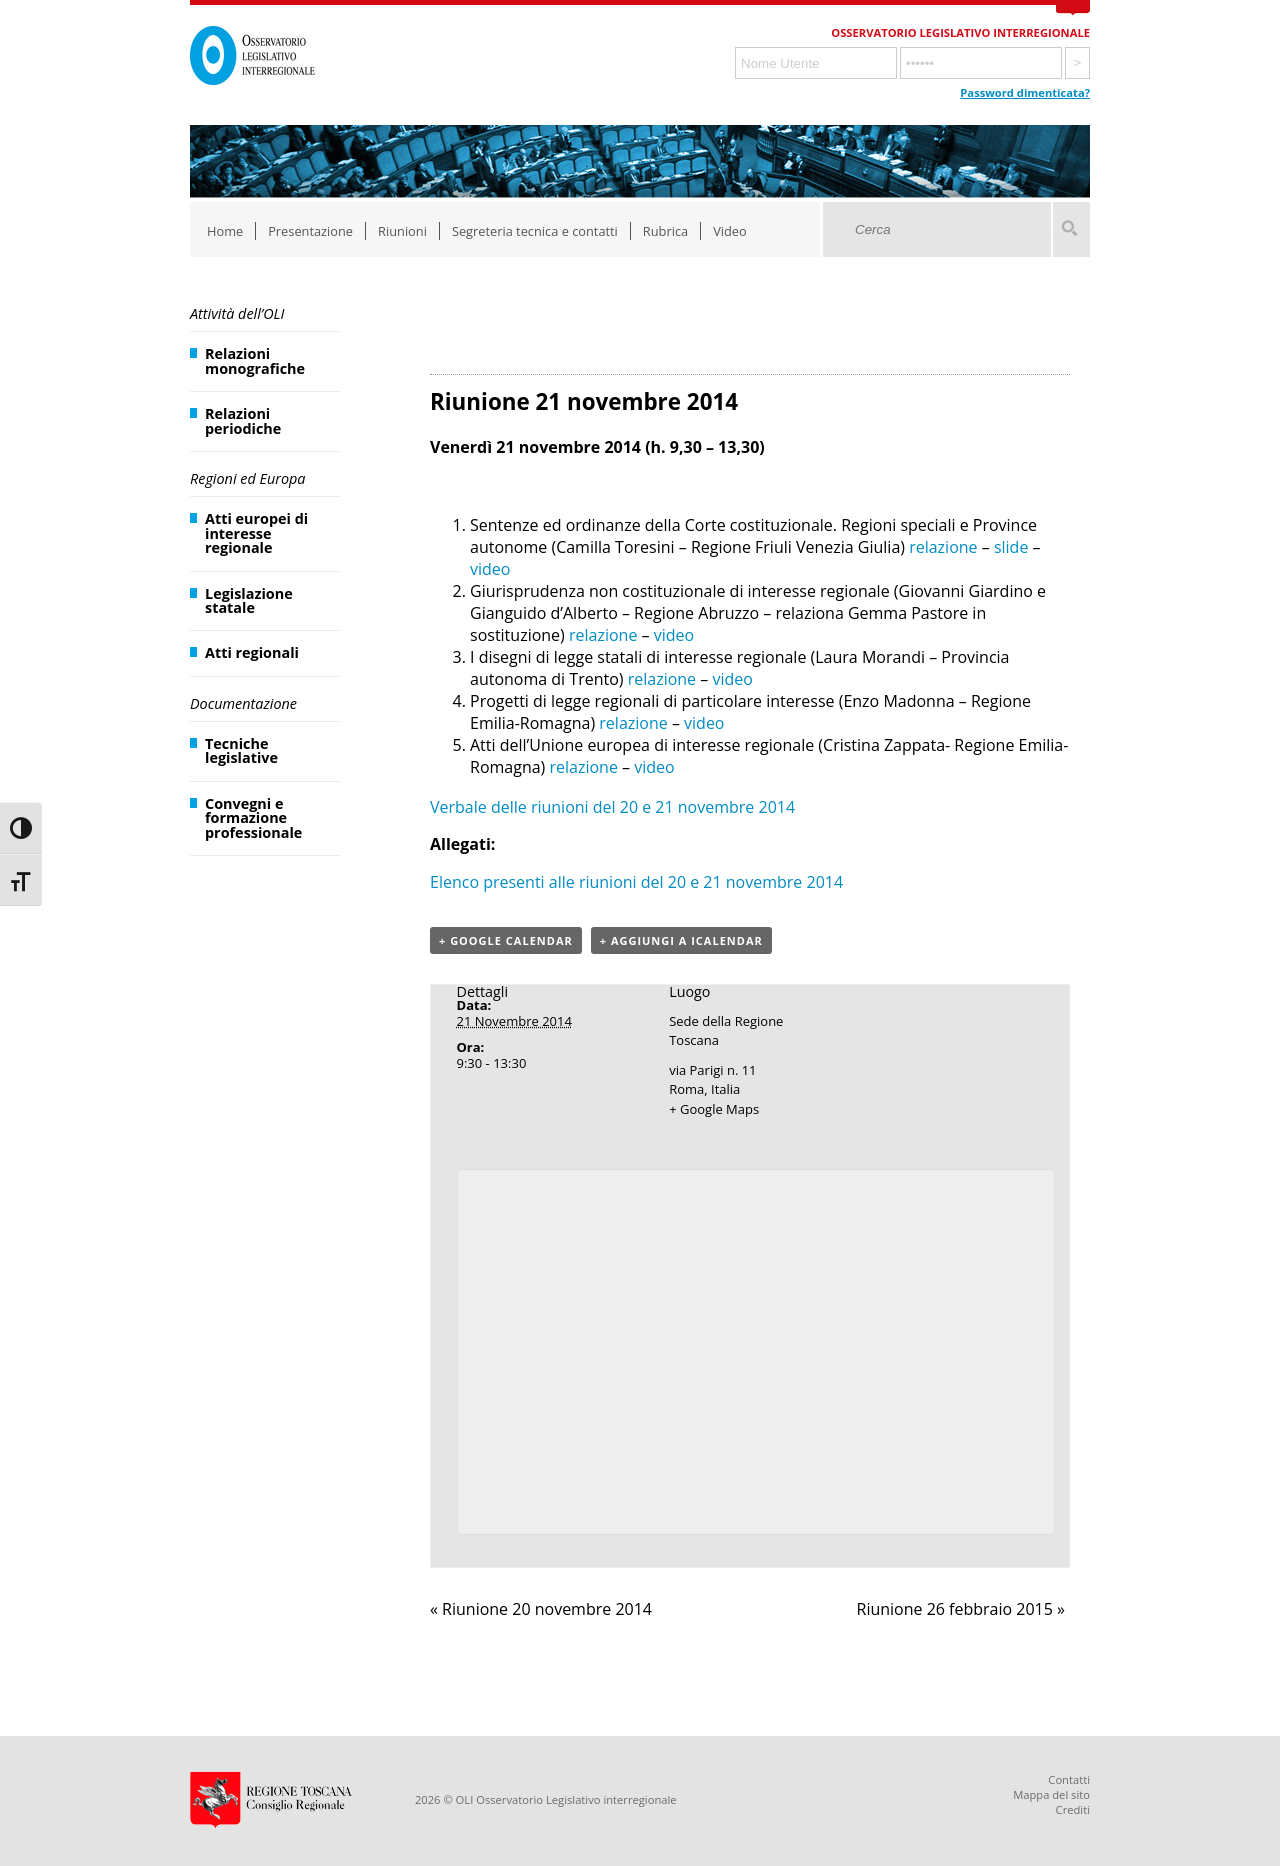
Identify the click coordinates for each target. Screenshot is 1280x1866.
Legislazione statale (249, 600)
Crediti (1073, 1809)
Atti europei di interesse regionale (256, 533)
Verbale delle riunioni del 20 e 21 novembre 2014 (612, 807)
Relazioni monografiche (255, 360)
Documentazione (243, 703)
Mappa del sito (1051, 1794)
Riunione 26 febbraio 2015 (961, 1609)
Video (730, 231)
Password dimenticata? (1025, 92)
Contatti (1069, 1779)
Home (225, 231)
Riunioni (402, 231)
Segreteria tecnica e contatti (535, 231)
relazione (943, 547)
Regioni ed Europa (247, 478)
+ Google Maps (714, 1109)
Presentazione (310, 231)
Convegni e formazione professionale (253, 818)
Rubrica (665, 231)
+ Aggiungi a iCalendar (681, 940)
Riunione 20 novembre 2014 (541, 1609)
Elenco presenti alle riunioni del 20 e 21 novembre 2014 (636, 882)
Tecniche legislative (241, 750)
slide (1011, 547)
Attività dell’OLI (237, 313)
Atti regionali (252, 652)
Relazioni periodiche (243, 420)
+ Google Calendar (506, 940)
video (490, 569)
